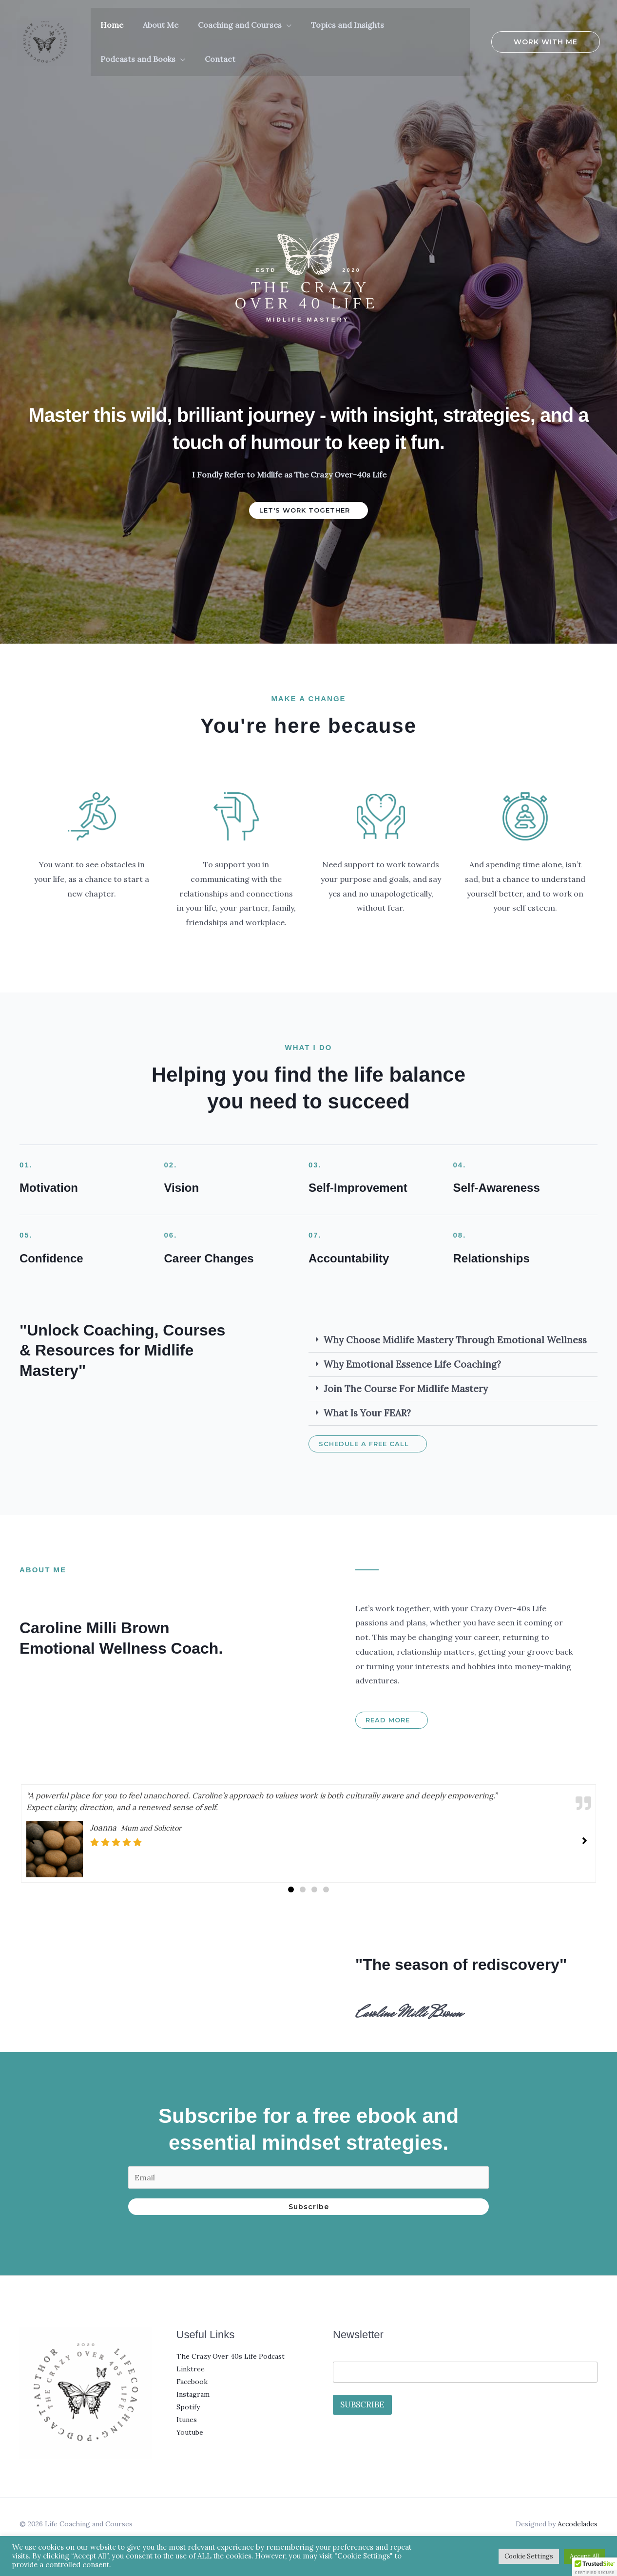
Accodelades (578, 2523)
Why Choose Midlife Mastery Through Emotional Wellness (455, 1340)
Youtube (189, 2432)
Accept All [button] (584, 2556)
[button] (267, 25)
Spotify (188, 2407)
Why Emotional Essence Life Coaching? (412, 1364)
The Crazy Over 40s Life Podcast (230, 2356)
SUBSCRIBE (362, 2404)
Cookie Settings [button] (528, 2556)
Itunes (186, 2419)
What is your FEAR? (367, 1413)
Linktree (190, 2369)
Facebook (192, 2381)
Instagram (193, 2394)
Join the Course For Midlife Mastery (406, 1388)
